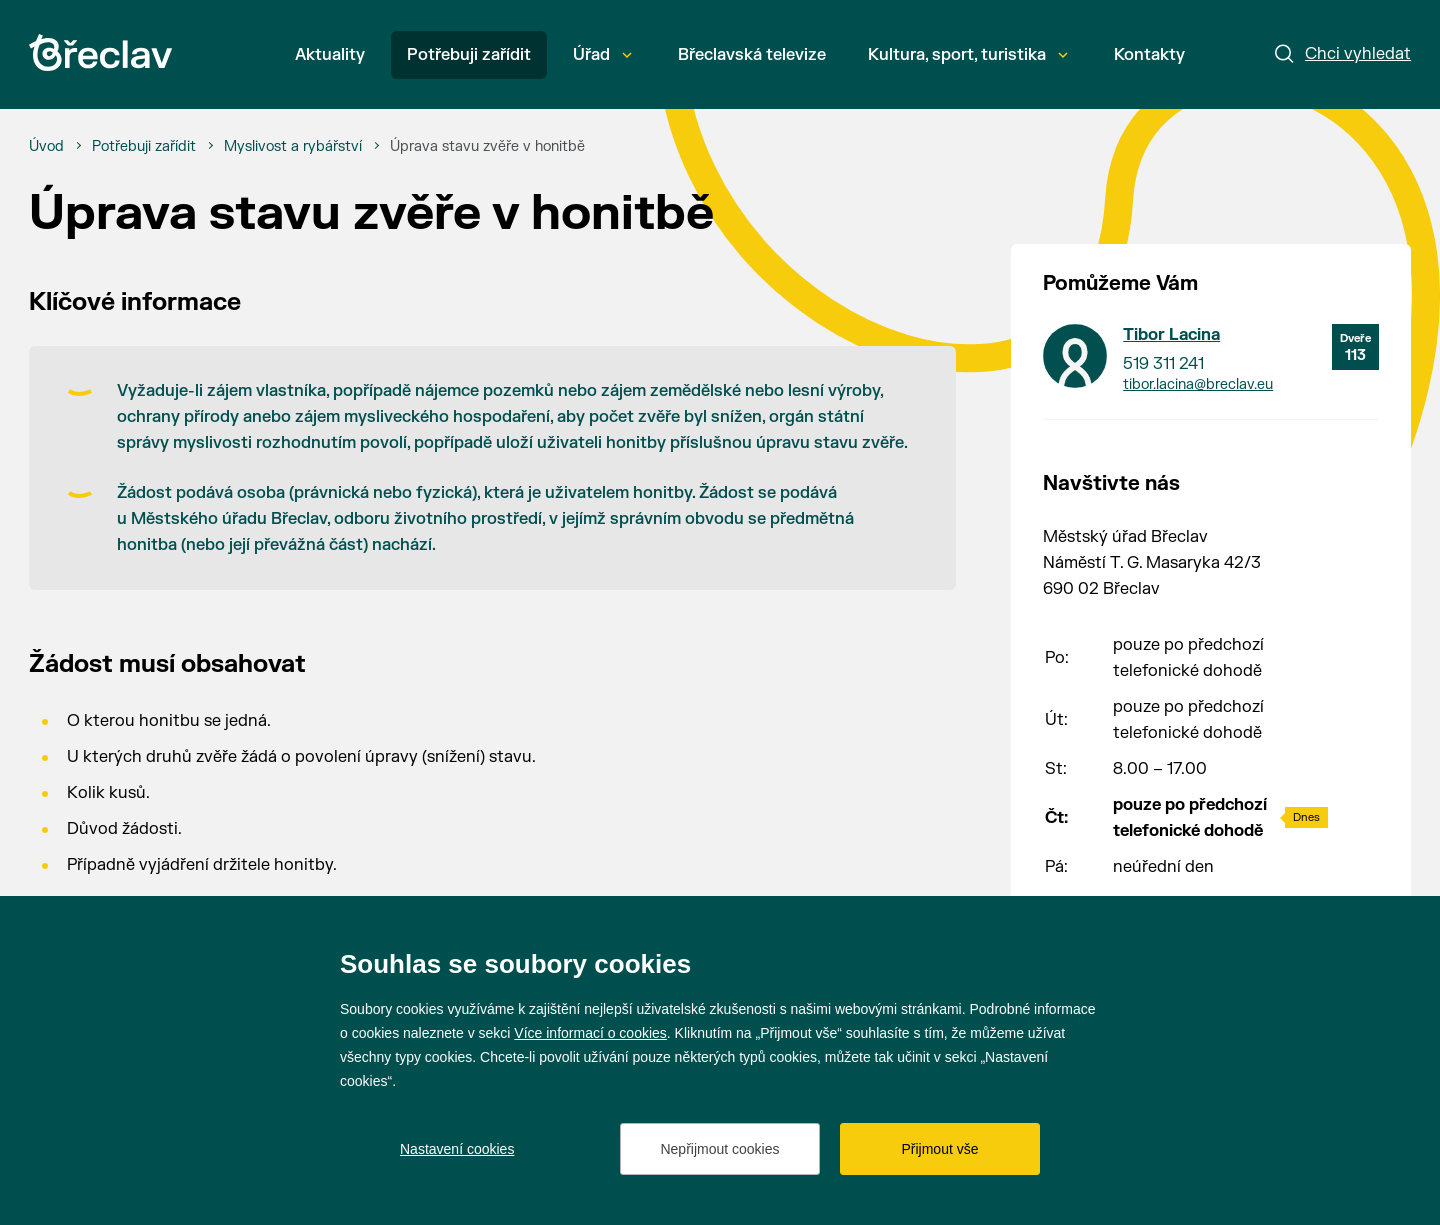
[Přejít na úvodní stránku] (100, 52)
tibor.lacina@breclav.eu (1198, 384)
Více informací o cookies (590, 1033)
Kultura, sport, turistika (968, 55)
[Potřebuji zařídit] (144, 147)
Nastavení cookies (457, 1149)
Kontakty (1149, 55)
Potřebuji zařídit (469, 55)
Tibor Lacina (1171, 335)
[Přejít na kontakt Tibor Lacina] (1075, 356)
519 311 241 (1163, 364)
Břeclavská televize (752, 55)
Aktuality (330, 55)
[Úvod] (46, 147)
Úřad (602, 55)
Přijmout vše (939, 1149)
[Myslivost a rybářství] (293, 147)
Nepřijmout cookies (719, 1149)
